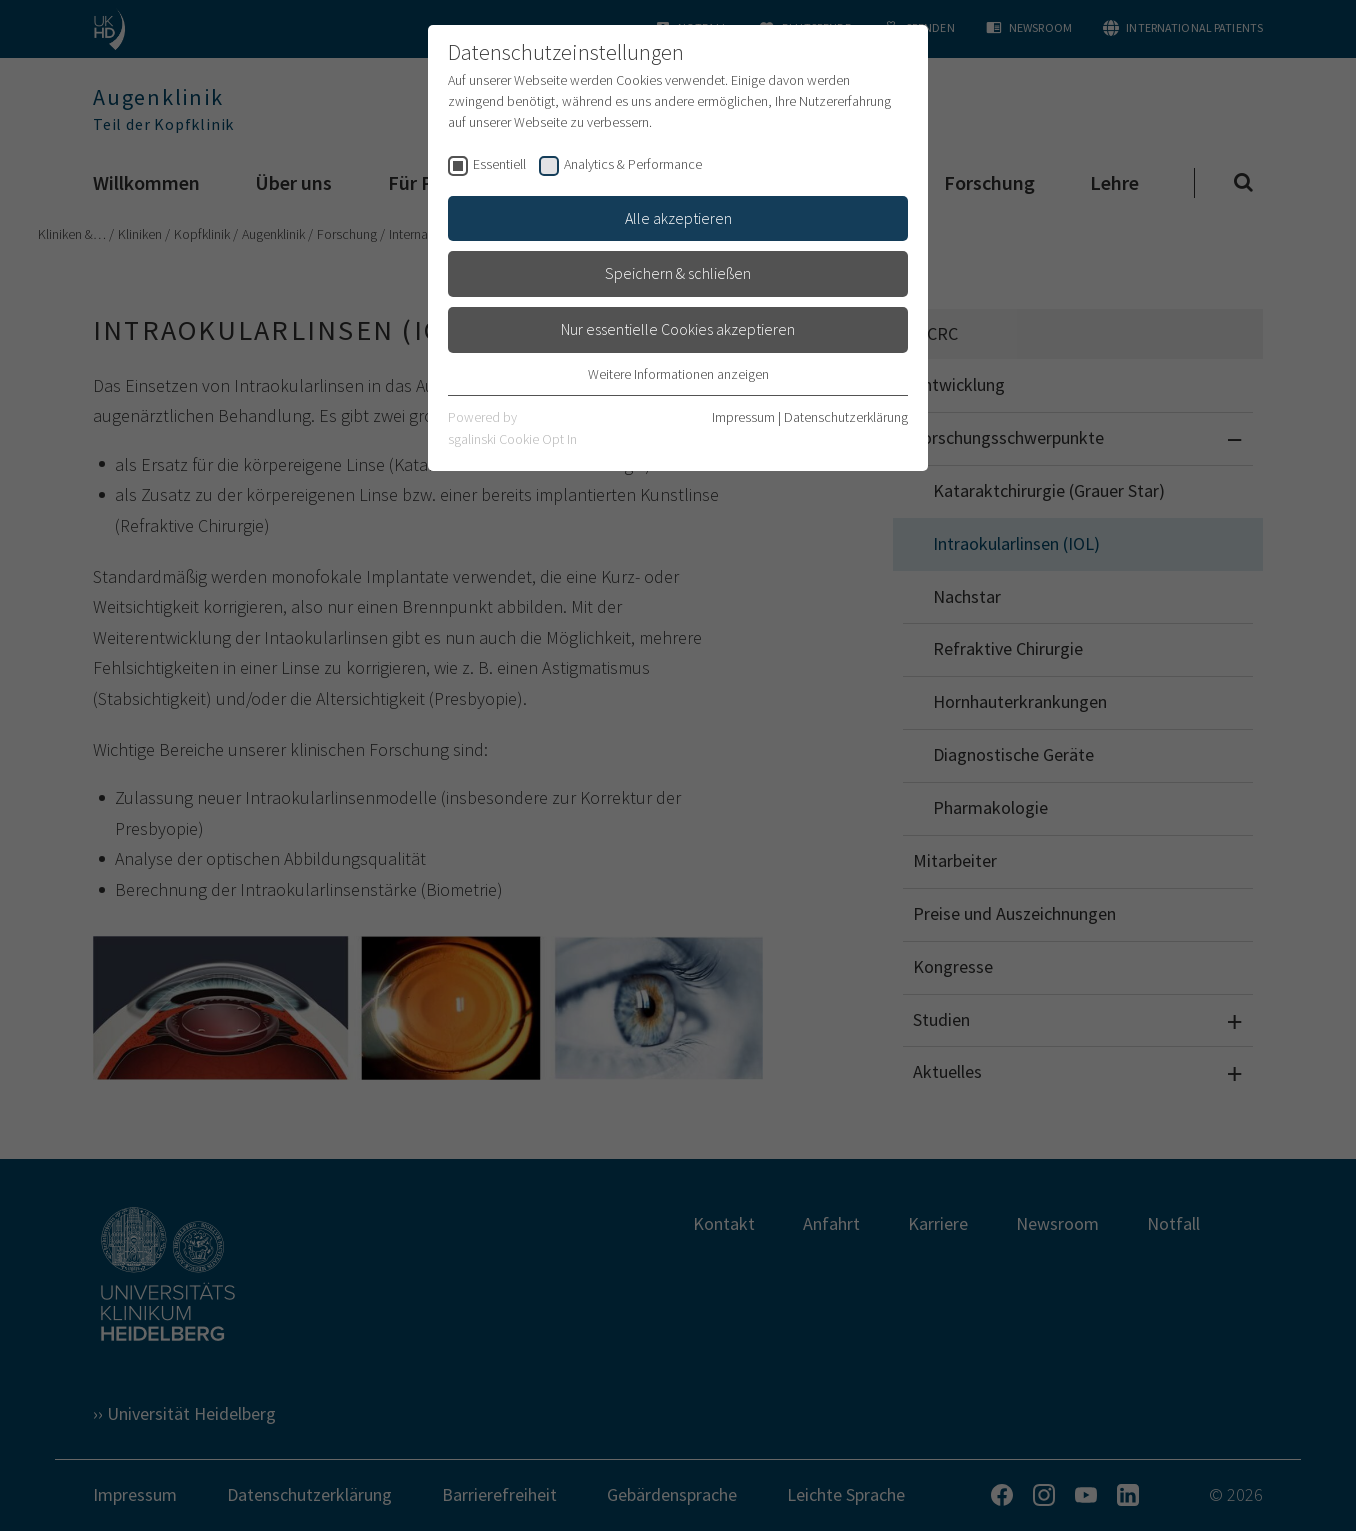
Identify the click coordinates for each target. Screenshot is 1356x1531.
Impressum (743, 417)
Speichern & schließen (678, 273)
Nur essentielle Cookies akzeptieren (678, 329)
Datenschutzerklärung (846, 417)
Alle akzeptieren (678, 218)
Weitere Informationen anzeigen (678, 374)
